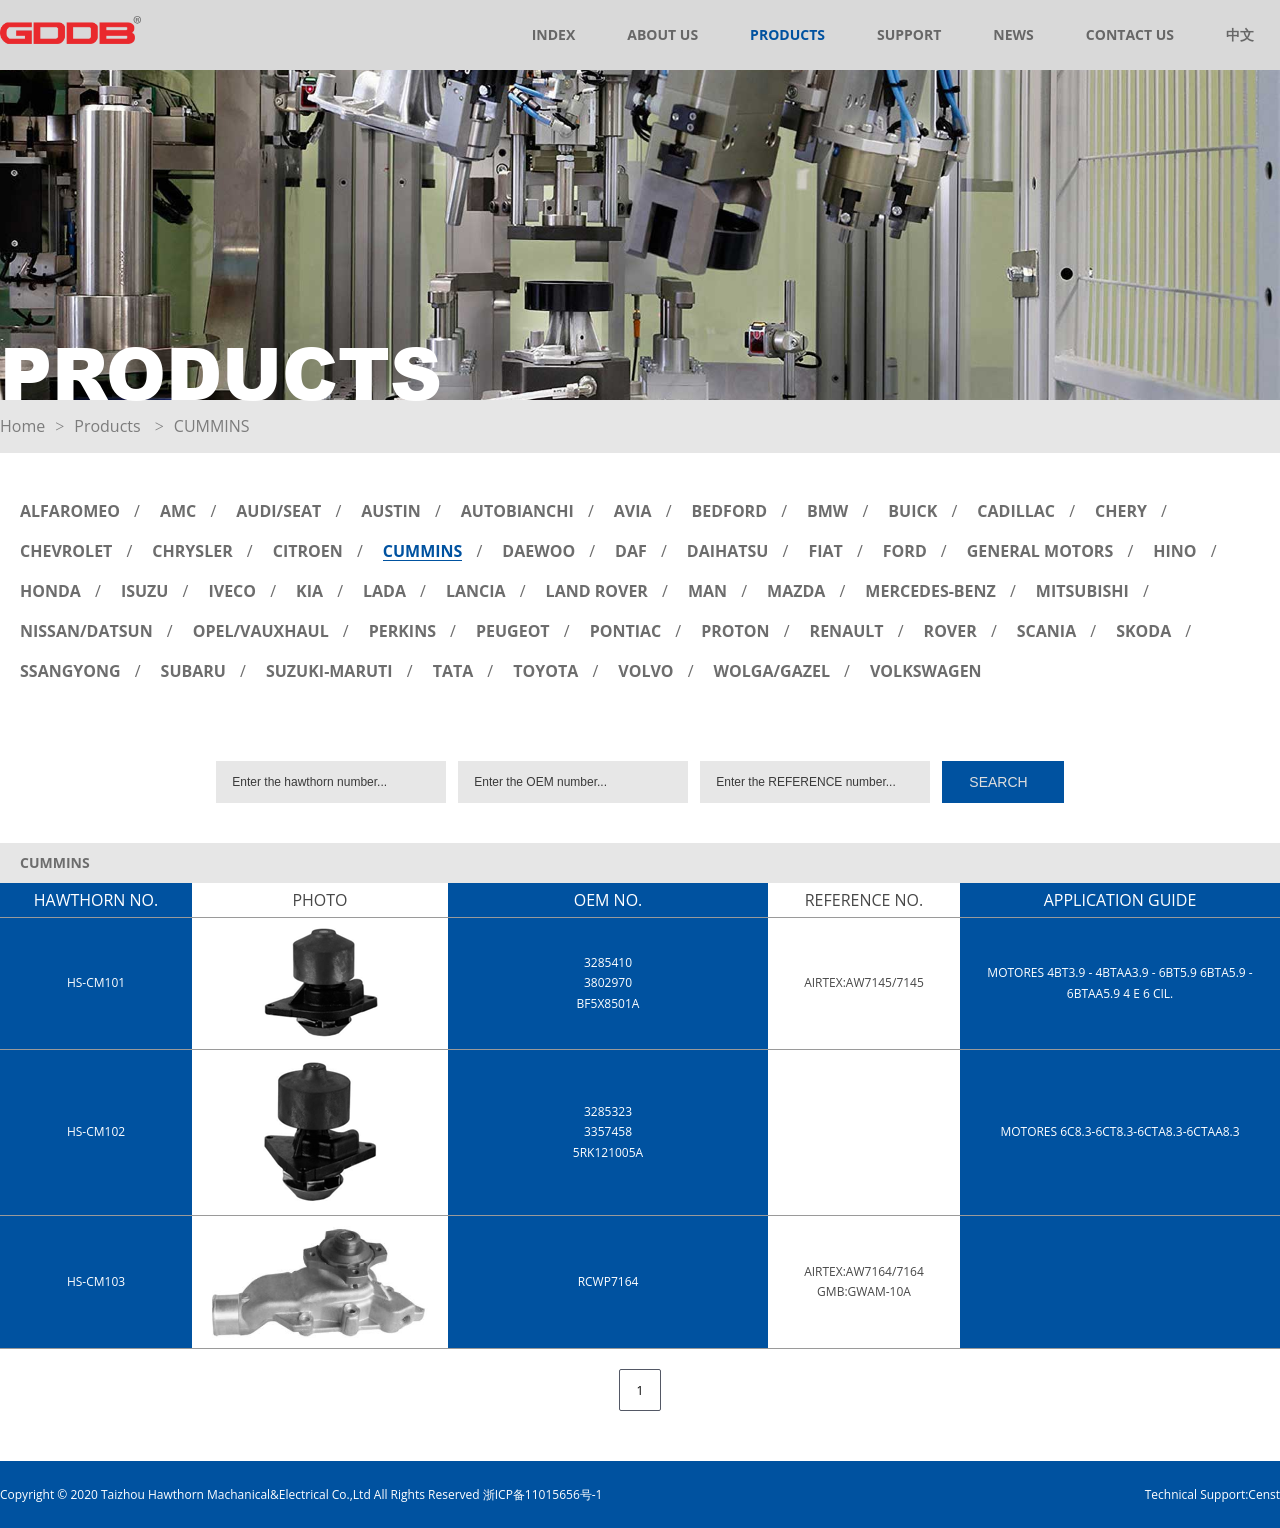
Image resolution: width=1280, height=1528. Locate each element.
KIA (309, 591)
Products (107, 426)
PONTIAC (626, 631)
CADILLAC (1016, 511)
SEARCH (998, 782)
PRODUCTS (787, 34)
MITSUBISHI (1082, 591)
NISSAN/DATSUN (86, 631)
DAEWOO (538, 551)
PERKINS (402, 631)
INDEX (554, 34)
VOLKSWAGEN (926, 671)
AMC (178, 511)
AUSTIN (391, 511)
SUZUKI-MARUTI (329, 671)
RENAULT (847, 631)
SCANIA (1046, 631)
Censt (1264, 1494)
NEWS (1013, 34)
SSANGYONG (70, 671)
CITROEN (308, 551)
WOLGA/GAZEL (772, 671)
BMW (827, 511)
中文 (1240, 34)
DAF (631, 551)
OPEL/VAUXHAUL (261, 631)
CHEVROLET (66, 551)
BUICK (912, 511)
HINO (1174, 551)
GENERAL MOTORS (1040, 551)
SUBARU (193, 671)
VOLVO (645, 671)
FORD (905, 551)
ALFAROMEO (70, 511)
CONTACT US (1130, 34)
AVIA (633, 511)
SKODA (1143, 631)
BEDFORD (729, 511)
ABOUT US (662, 34)
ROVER (950, 631)
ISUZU (145, 591)
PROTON (735, 631)
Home (22, 426)
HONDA (50, 591)
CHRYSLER (192, 551)
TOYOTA (545, 671)
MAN (707, 591)
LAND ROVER (597, 591)
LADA (384, 591)
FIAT (825, 551)
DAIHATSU (728, 551)
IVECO (232, 591)
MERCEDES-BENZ (930, 591)
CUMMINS (423, 551)
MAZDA (796, 591)
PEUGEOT (513, 631)
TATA (453, 671)
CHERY (1121, 511)
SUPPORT (909, 34)
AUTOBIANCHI (517, 511)
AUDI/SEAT (278, 511)
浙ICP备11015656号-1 (543, 1494)
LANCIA (476, 591)
